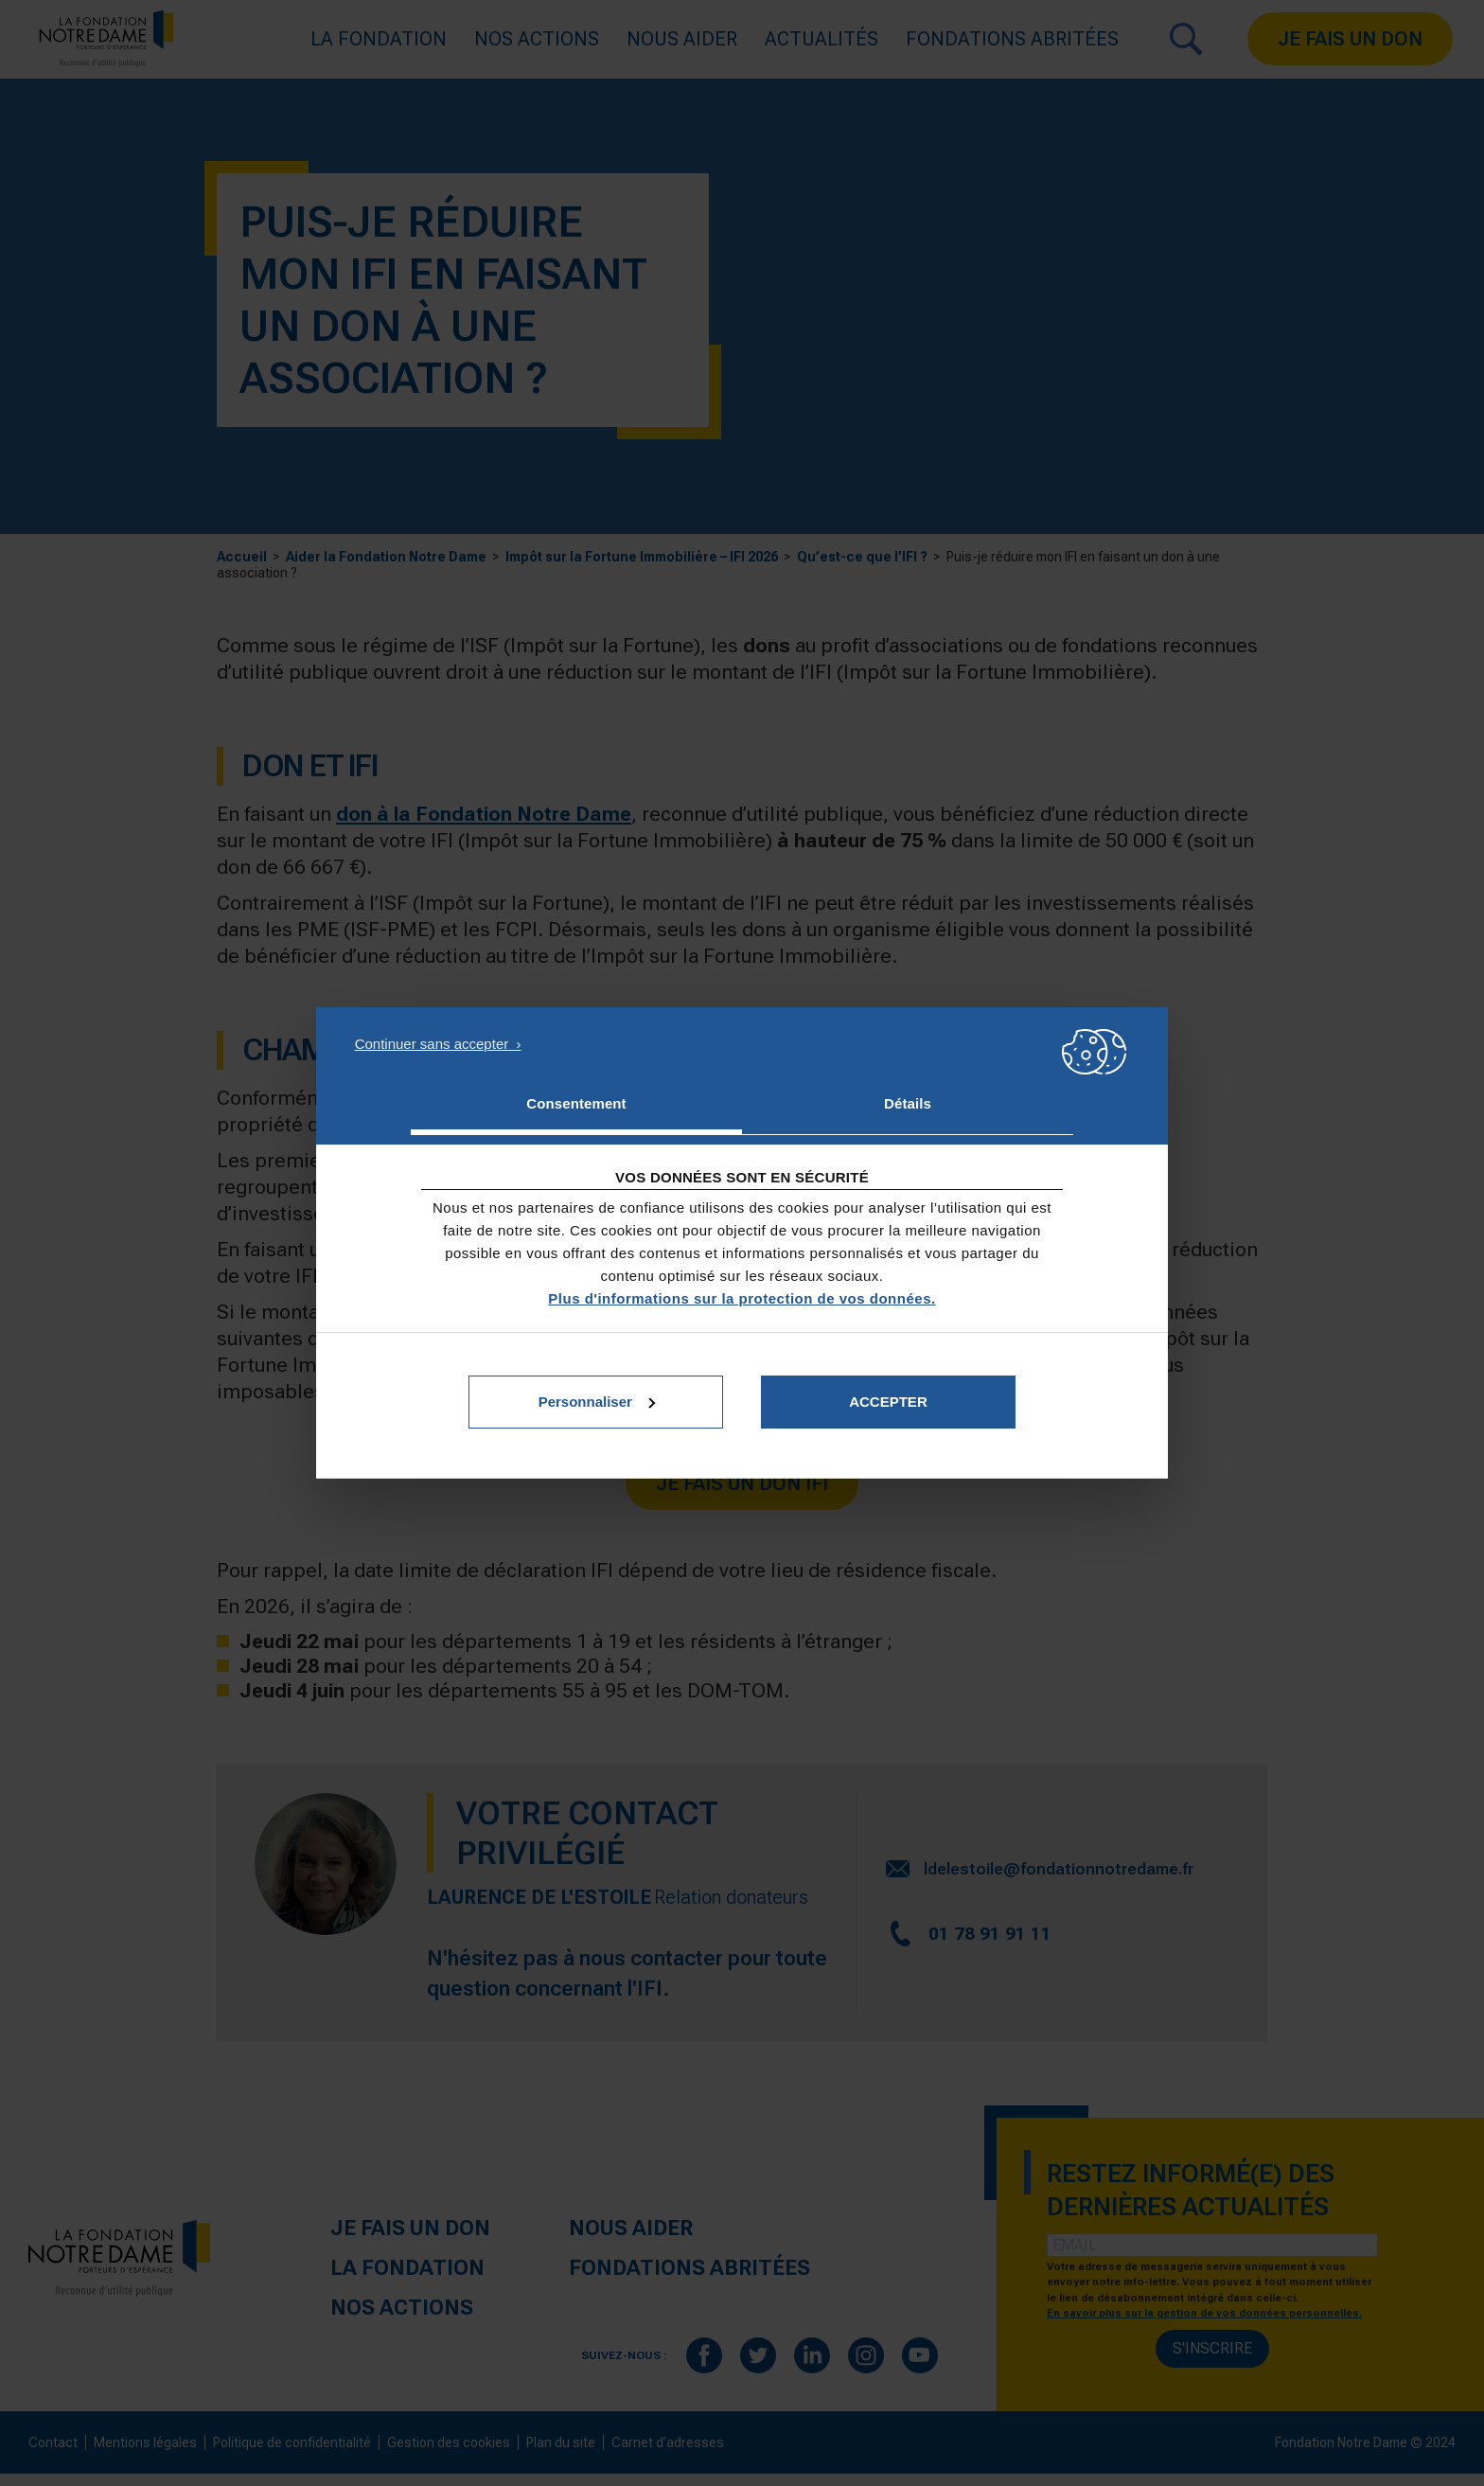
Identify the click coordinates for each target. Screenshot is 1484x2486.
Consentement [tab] (576, 1103)
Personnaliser (597, 1402)
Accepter (888, 1402)
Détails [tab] (907, 1103)
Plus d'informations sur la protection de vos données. (741, 1298)
